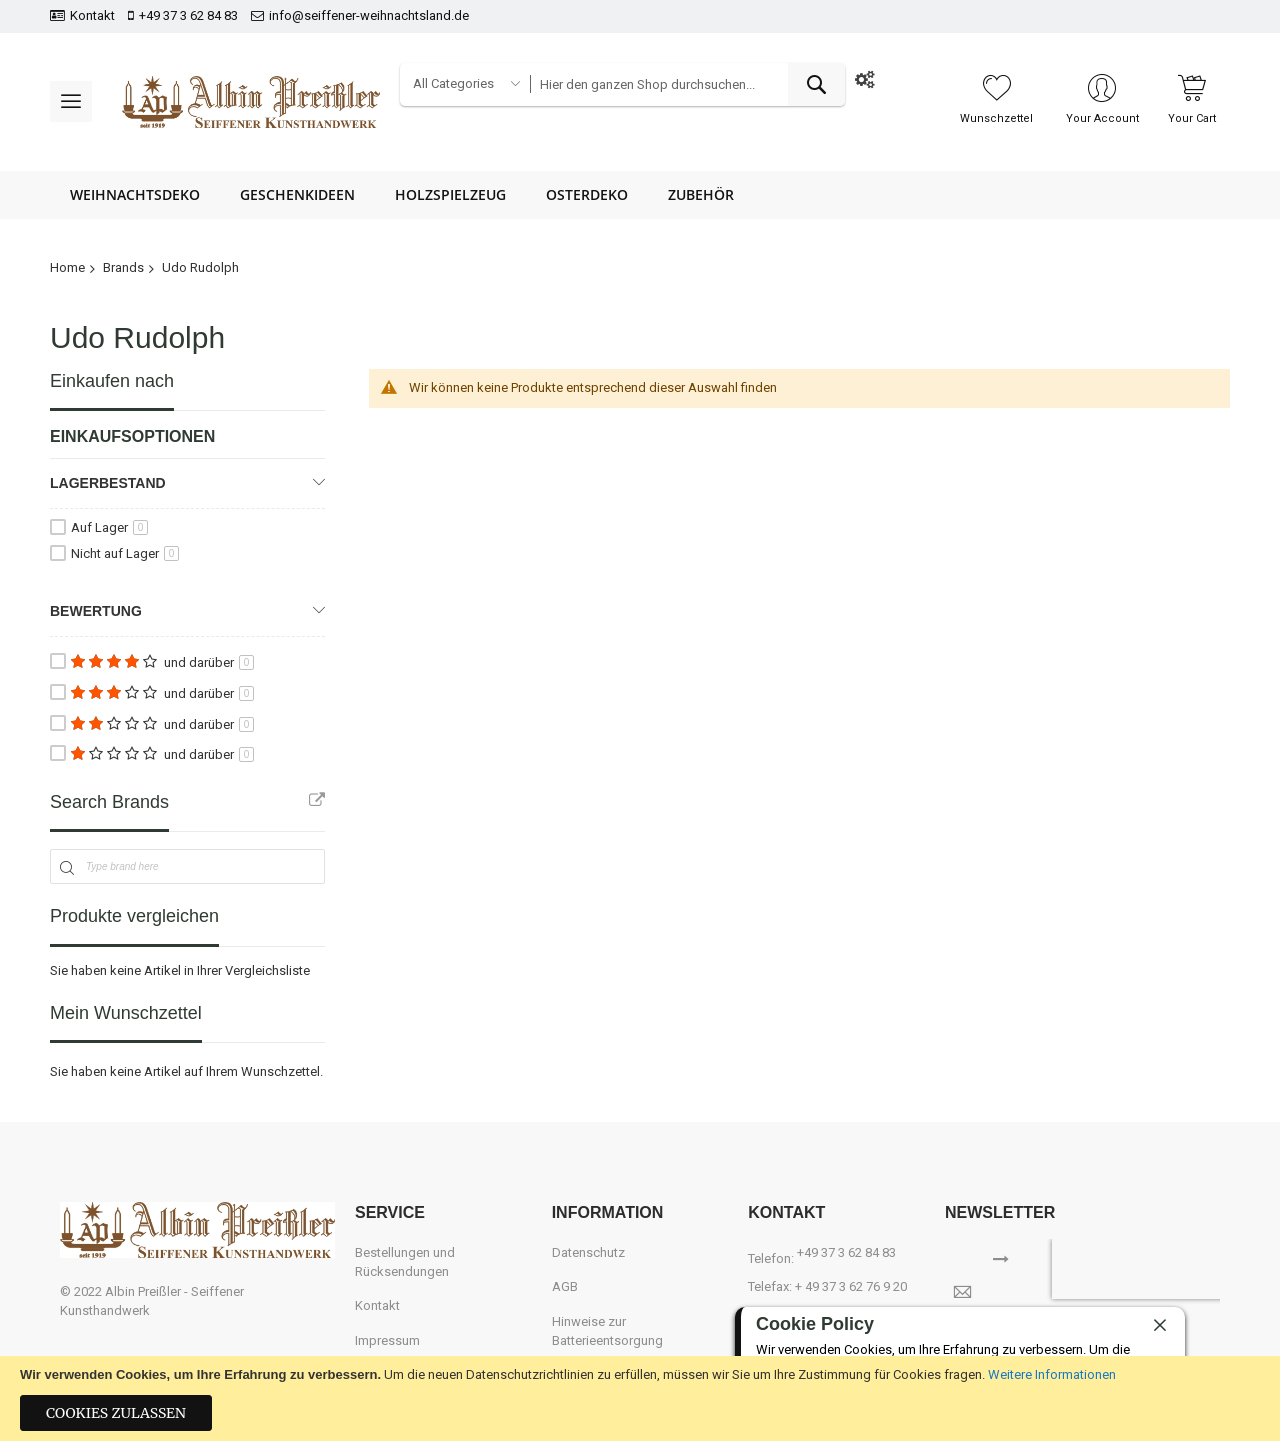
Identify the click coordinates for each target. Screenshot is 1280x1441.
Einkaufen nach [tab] (112, 381)
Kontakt (92, 15)
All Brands (317, 800)
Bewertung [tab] (96, 611)
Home (67, 267)
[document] (640, 1398)
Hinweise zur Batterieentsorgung (607, 1331)
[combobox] (687, 84)
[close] (1160, 1325)
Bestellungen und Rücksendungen (405, 1262)
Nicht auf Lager (125, 553)
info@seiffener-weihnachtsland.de (369, 15)
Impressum (387, 1340)
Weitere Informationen (1052, 1374)
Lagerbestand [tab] (108, 483)
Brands (123, 267)
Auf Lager (109, 527)
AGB (565, 1286)
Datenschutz (588, 1252)
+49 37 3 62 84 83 (188, 15)
